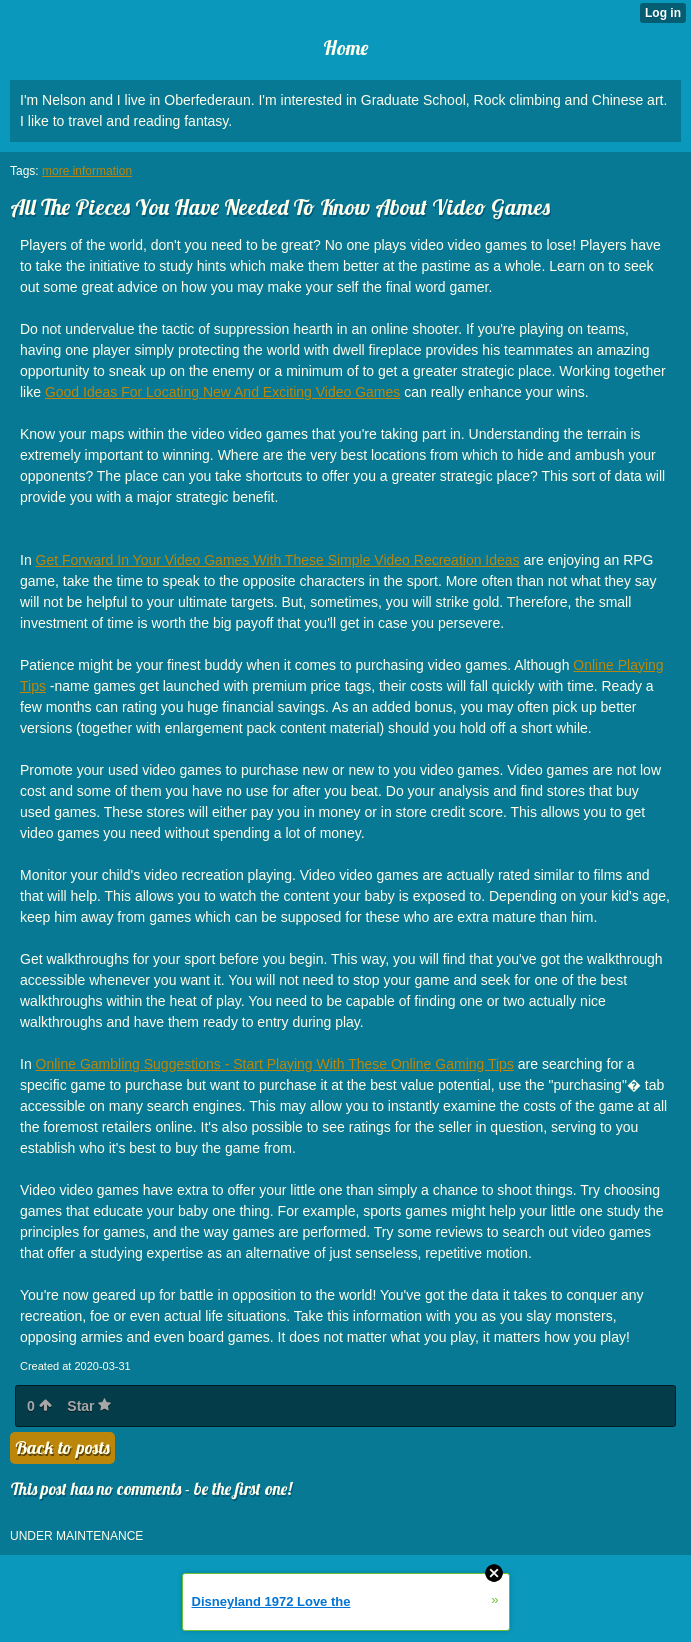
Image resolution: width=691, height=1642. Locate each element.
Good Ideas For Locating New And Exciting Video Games (222, 392)
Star (89, 1406)
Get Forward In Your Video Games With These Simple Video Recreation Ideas (278, 560)
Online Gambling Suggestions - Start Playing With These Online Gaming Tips (275, 1064)
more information (87, 171)
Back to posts (62, 1447)
